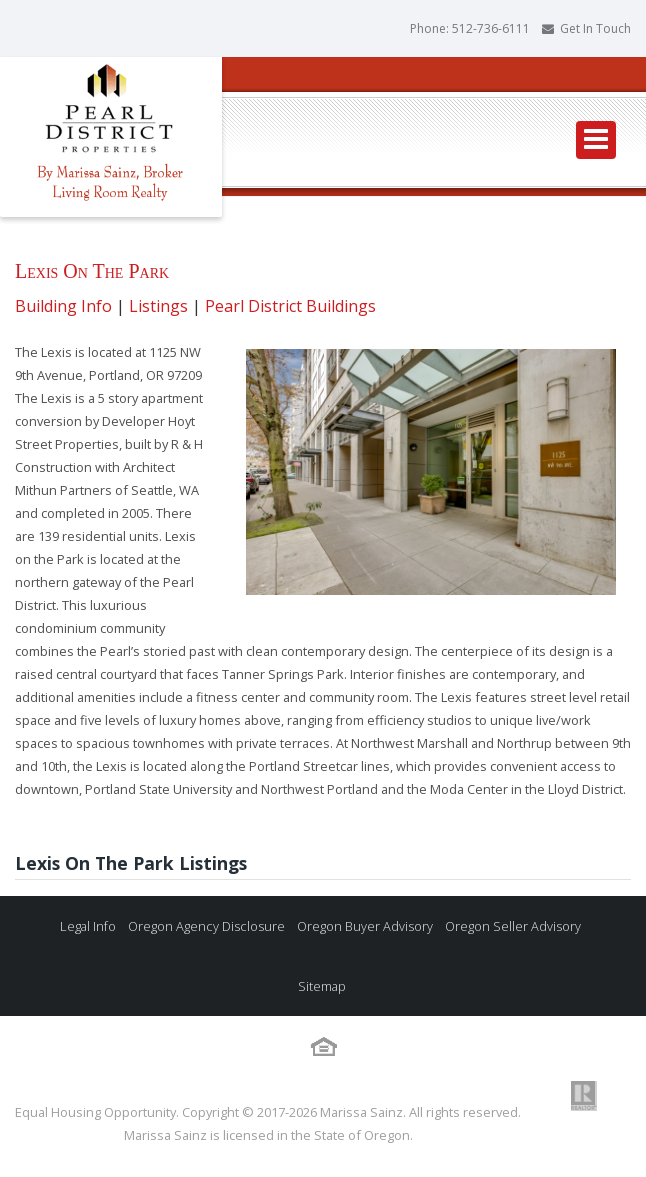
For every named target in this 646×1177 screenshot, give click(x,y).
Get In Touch (595, 28)
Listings (158, 306)
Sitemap (320, 986)
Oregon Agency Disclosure (205, 926)
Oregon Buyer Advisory (363, 926)
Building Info (63, 306)
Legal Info (88, 926)
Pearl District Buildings (290, 306)
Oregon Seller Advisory (511, 926)
